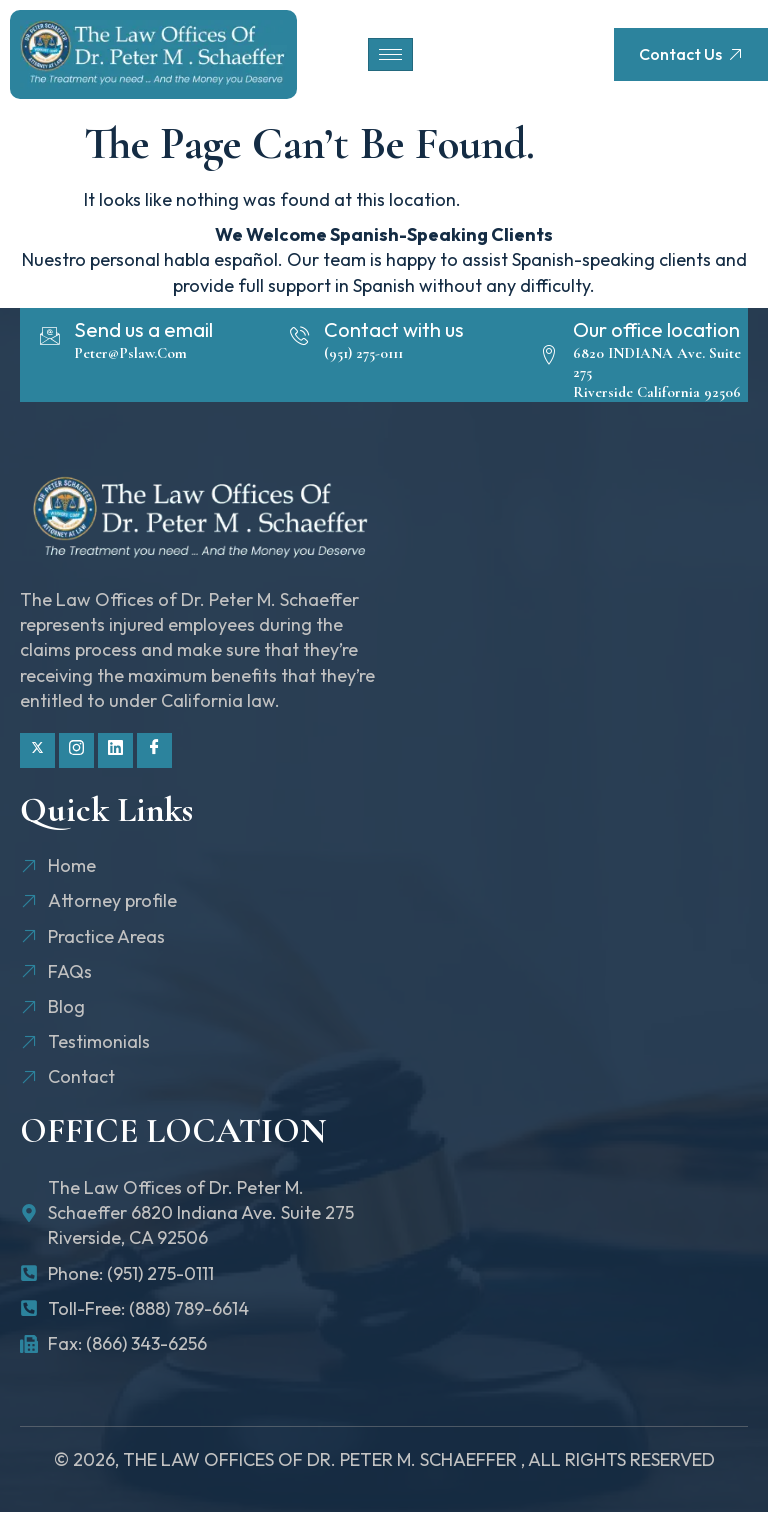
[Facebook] (154, 750)
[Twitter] (37, 750)
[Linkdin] (115, 750)
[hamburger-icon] (390, 54)
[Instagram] (76, 750)
